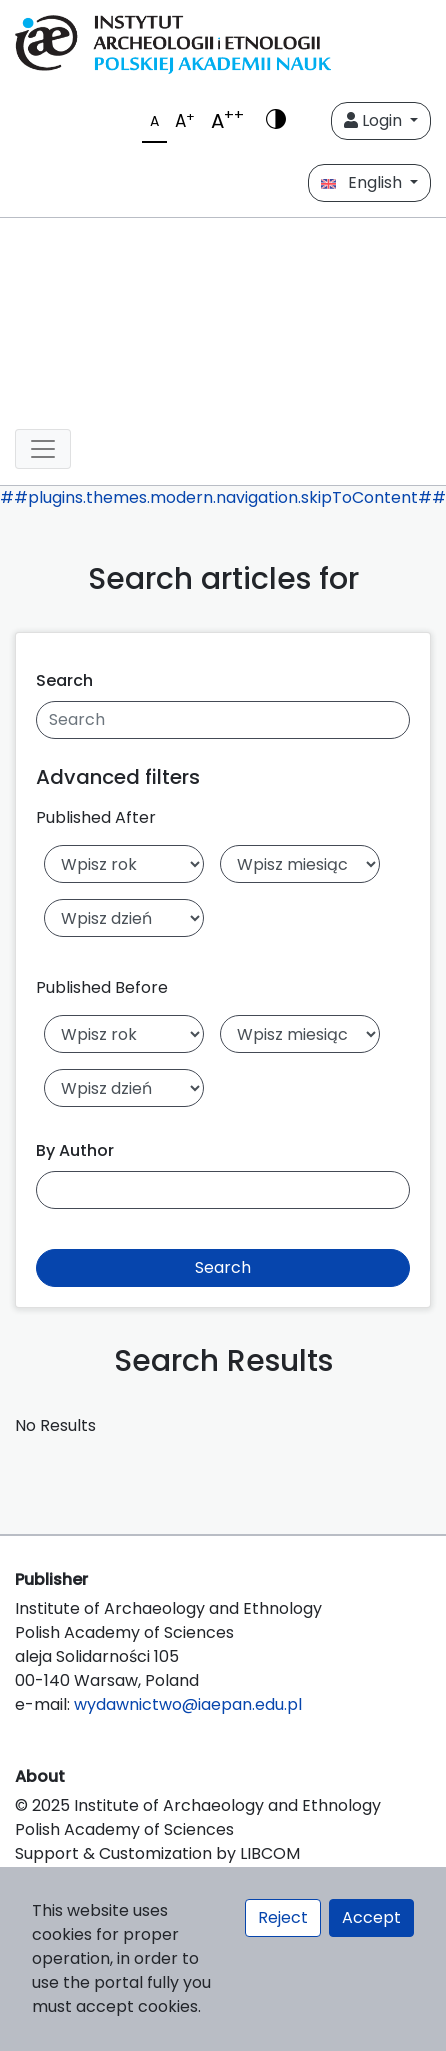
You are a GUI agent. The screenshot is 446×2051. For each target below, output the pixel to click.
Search (64, 680)
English (363, 182)
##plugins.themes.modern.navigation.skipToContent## (223, 497)
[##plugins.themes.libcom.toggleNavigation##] (43, 449)
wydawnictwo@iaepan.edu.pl (188, 1704)
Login (375, 120)
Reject (283, 1917)
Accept (371, 1917)
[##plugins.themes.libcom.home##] (223, 315)
